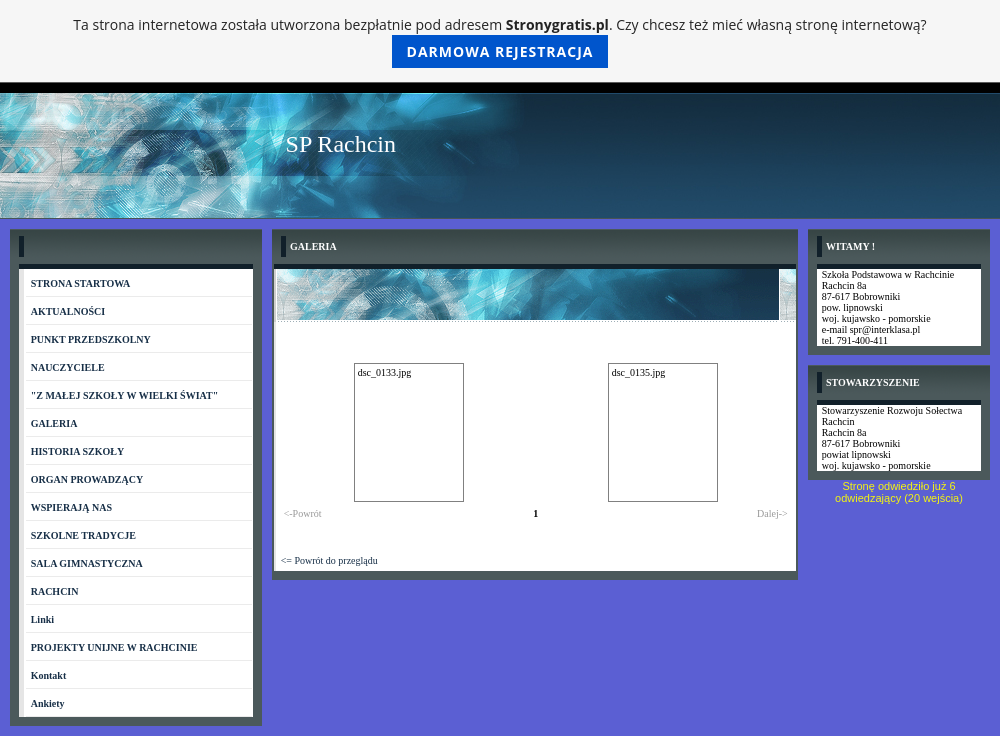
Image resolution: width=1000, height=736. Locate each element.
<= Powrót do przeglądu (329, 560)
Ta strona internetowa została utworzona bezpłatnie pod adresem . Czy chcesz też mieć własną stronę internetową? (499, 41)
